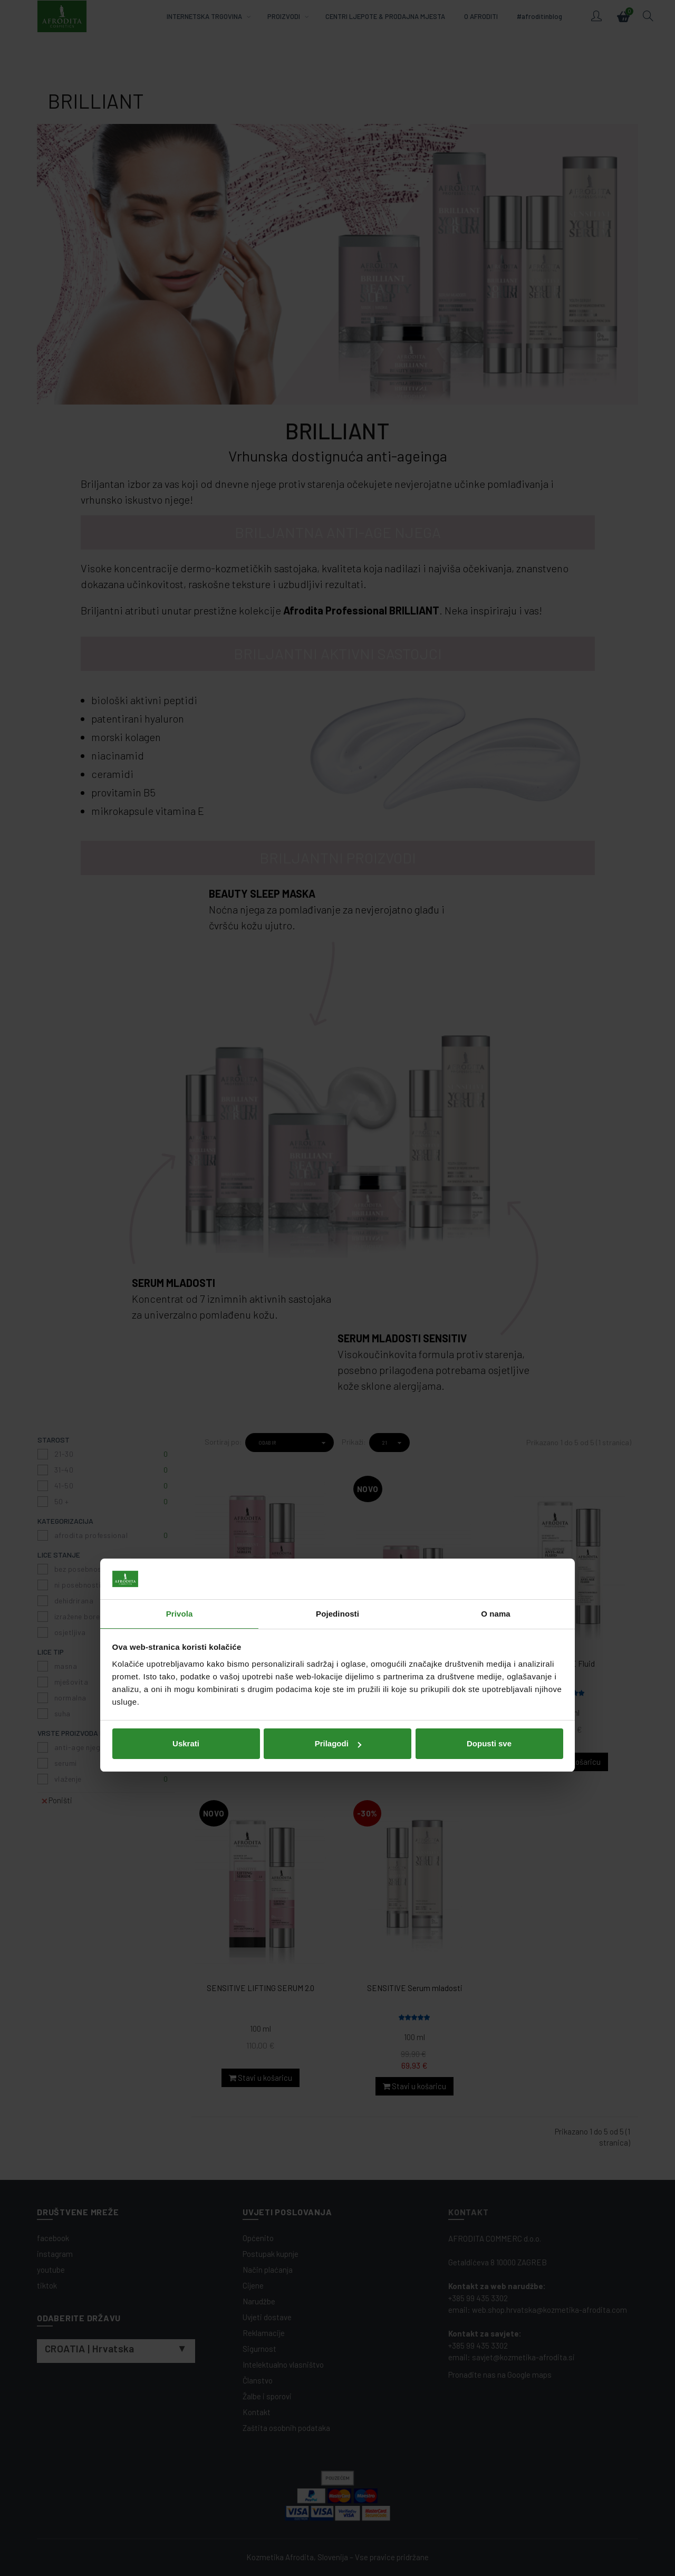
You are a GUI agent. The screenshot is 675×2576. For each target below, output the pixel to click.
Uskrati (185, 1366)
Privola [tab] (179, 1236)
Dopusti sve (489, 1366)
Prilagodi (338, 1366)
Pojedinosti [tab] (337, 1236)
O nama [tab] (495, 1236)
